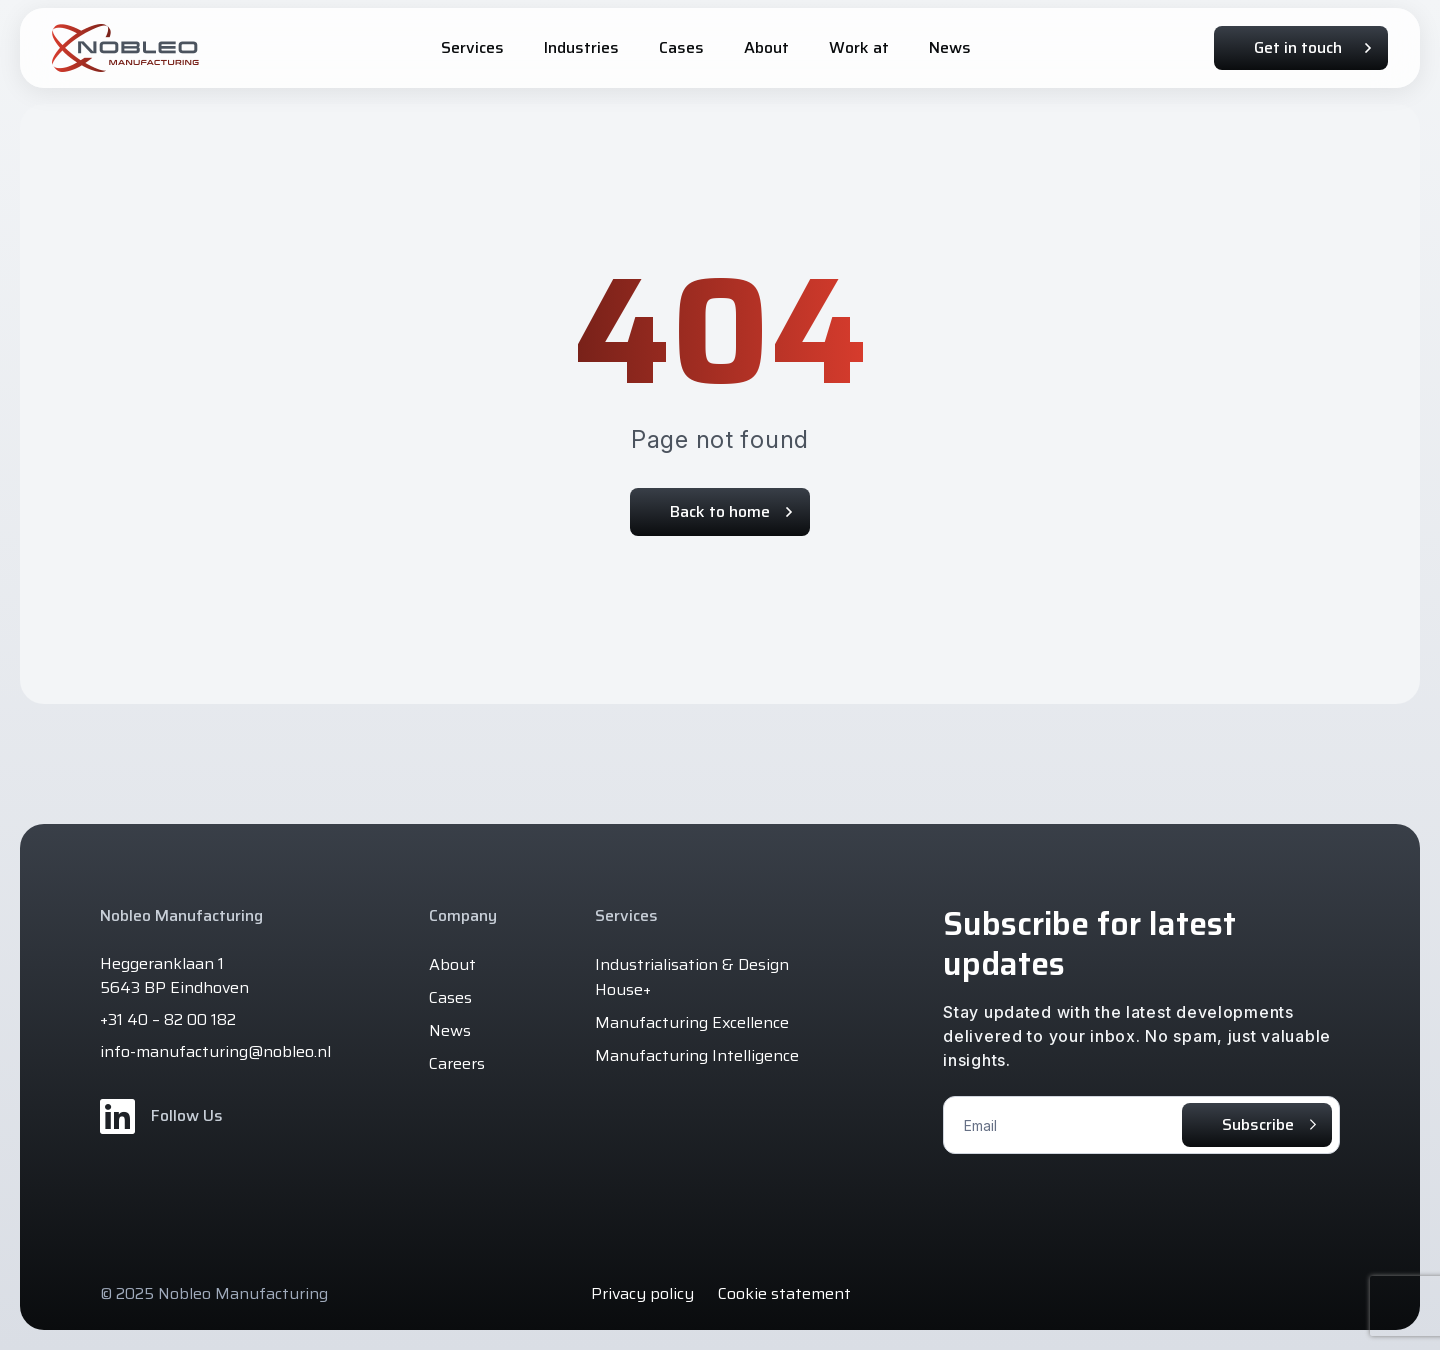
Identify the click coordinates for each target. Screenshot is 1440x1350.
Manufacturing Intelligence (697, 1055)
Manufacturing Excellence (692, 1022)
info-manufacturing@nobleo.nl (215, 1052)
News (450, 1030)
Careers (457, 1063)
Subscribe (1258, 1124)
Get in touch (1312, 47)
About (452, 964)
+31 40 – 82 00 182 (168, 1020)
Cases (450, 997)
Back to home (731, 511)
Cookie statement (784, 1293)
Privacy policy (642, 1293)
